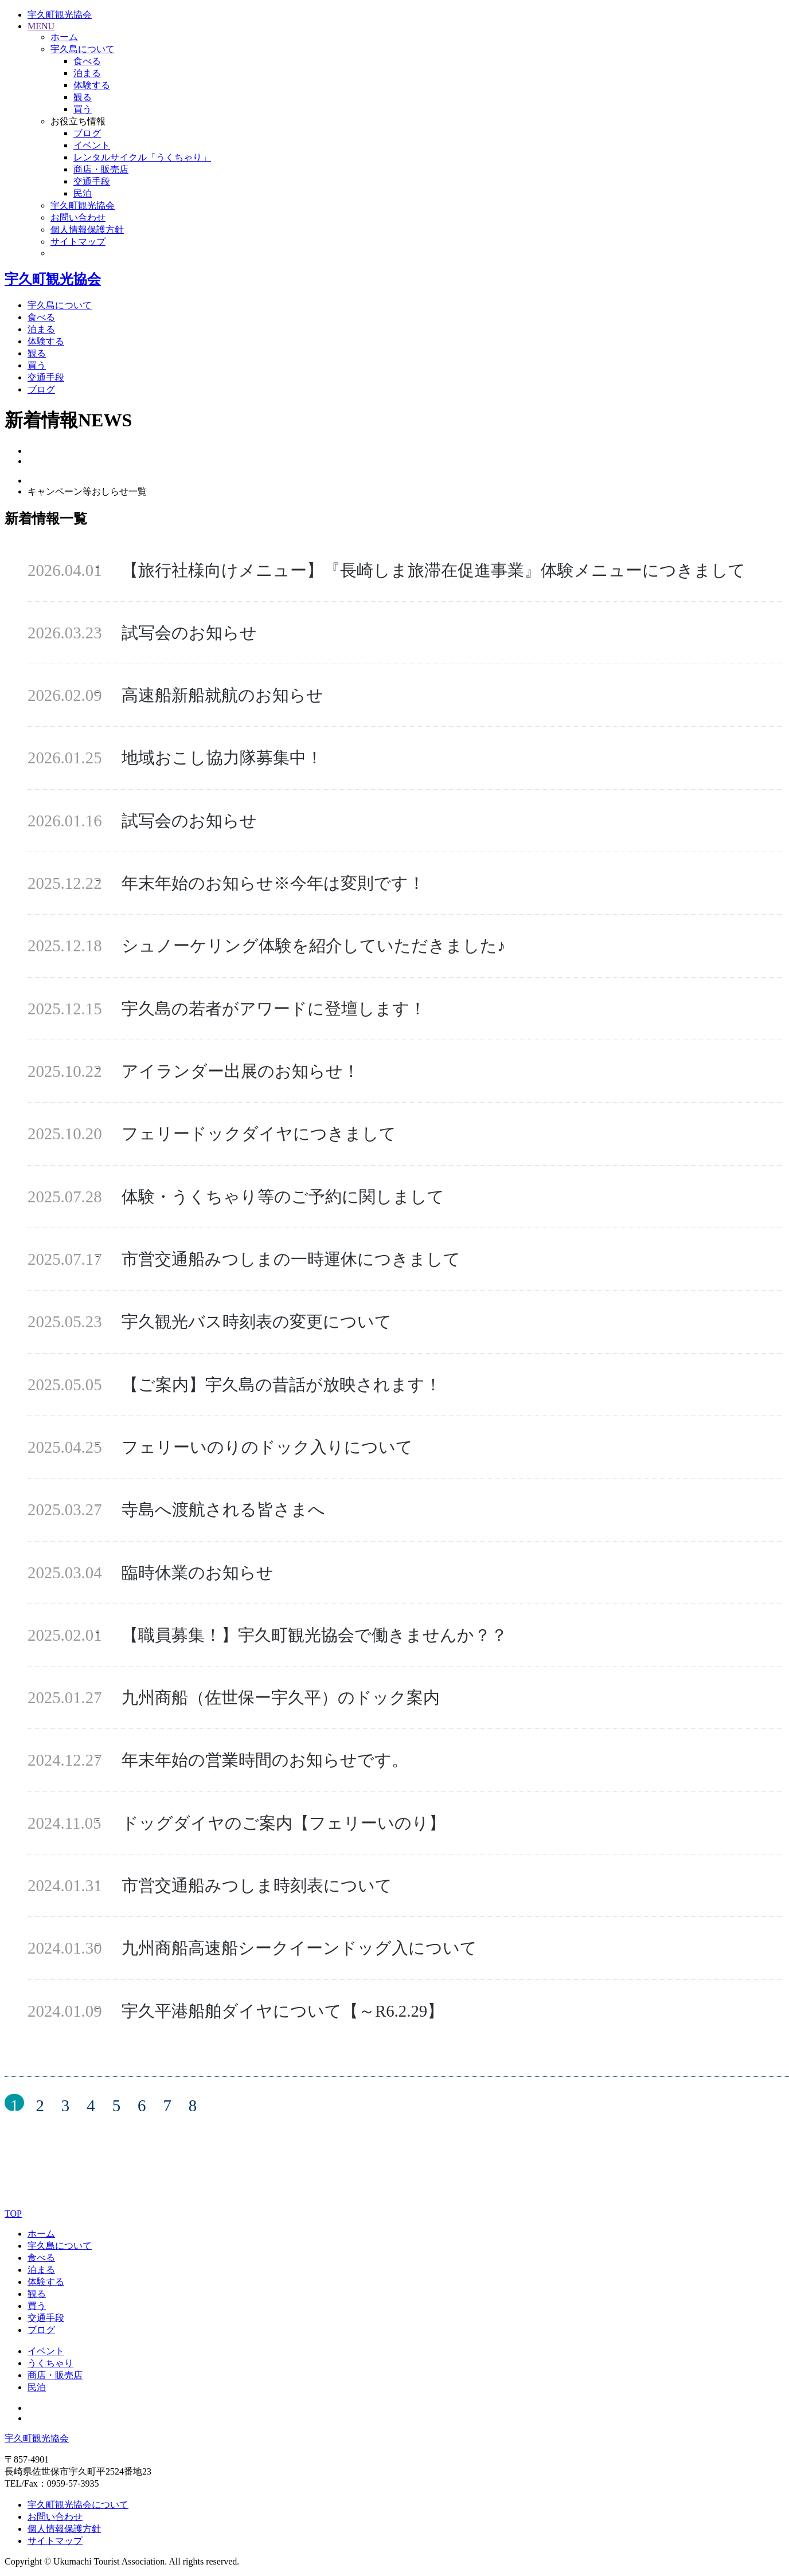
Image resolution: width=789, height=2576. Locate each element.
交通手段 (91, 181)
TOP (13, 2213)
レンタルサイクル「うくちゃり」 (142, 157)
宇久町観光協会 (60, 14)
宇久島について (60, 305)
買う (82, 109)
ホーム (41, 2233)
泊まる (87, 73)
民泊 (82, 193)
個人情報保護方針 (64, 2529)
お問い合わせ (55, 2517)
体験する (91, 85)
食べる (87, 61)
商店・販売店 (100, 169)
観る (82, 97)
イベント (91, 145)
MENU (41, 26)
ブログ (87, 133)
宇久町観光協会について (78, 2505)
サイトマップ (55, 2541)
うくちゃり (50, 2363)
